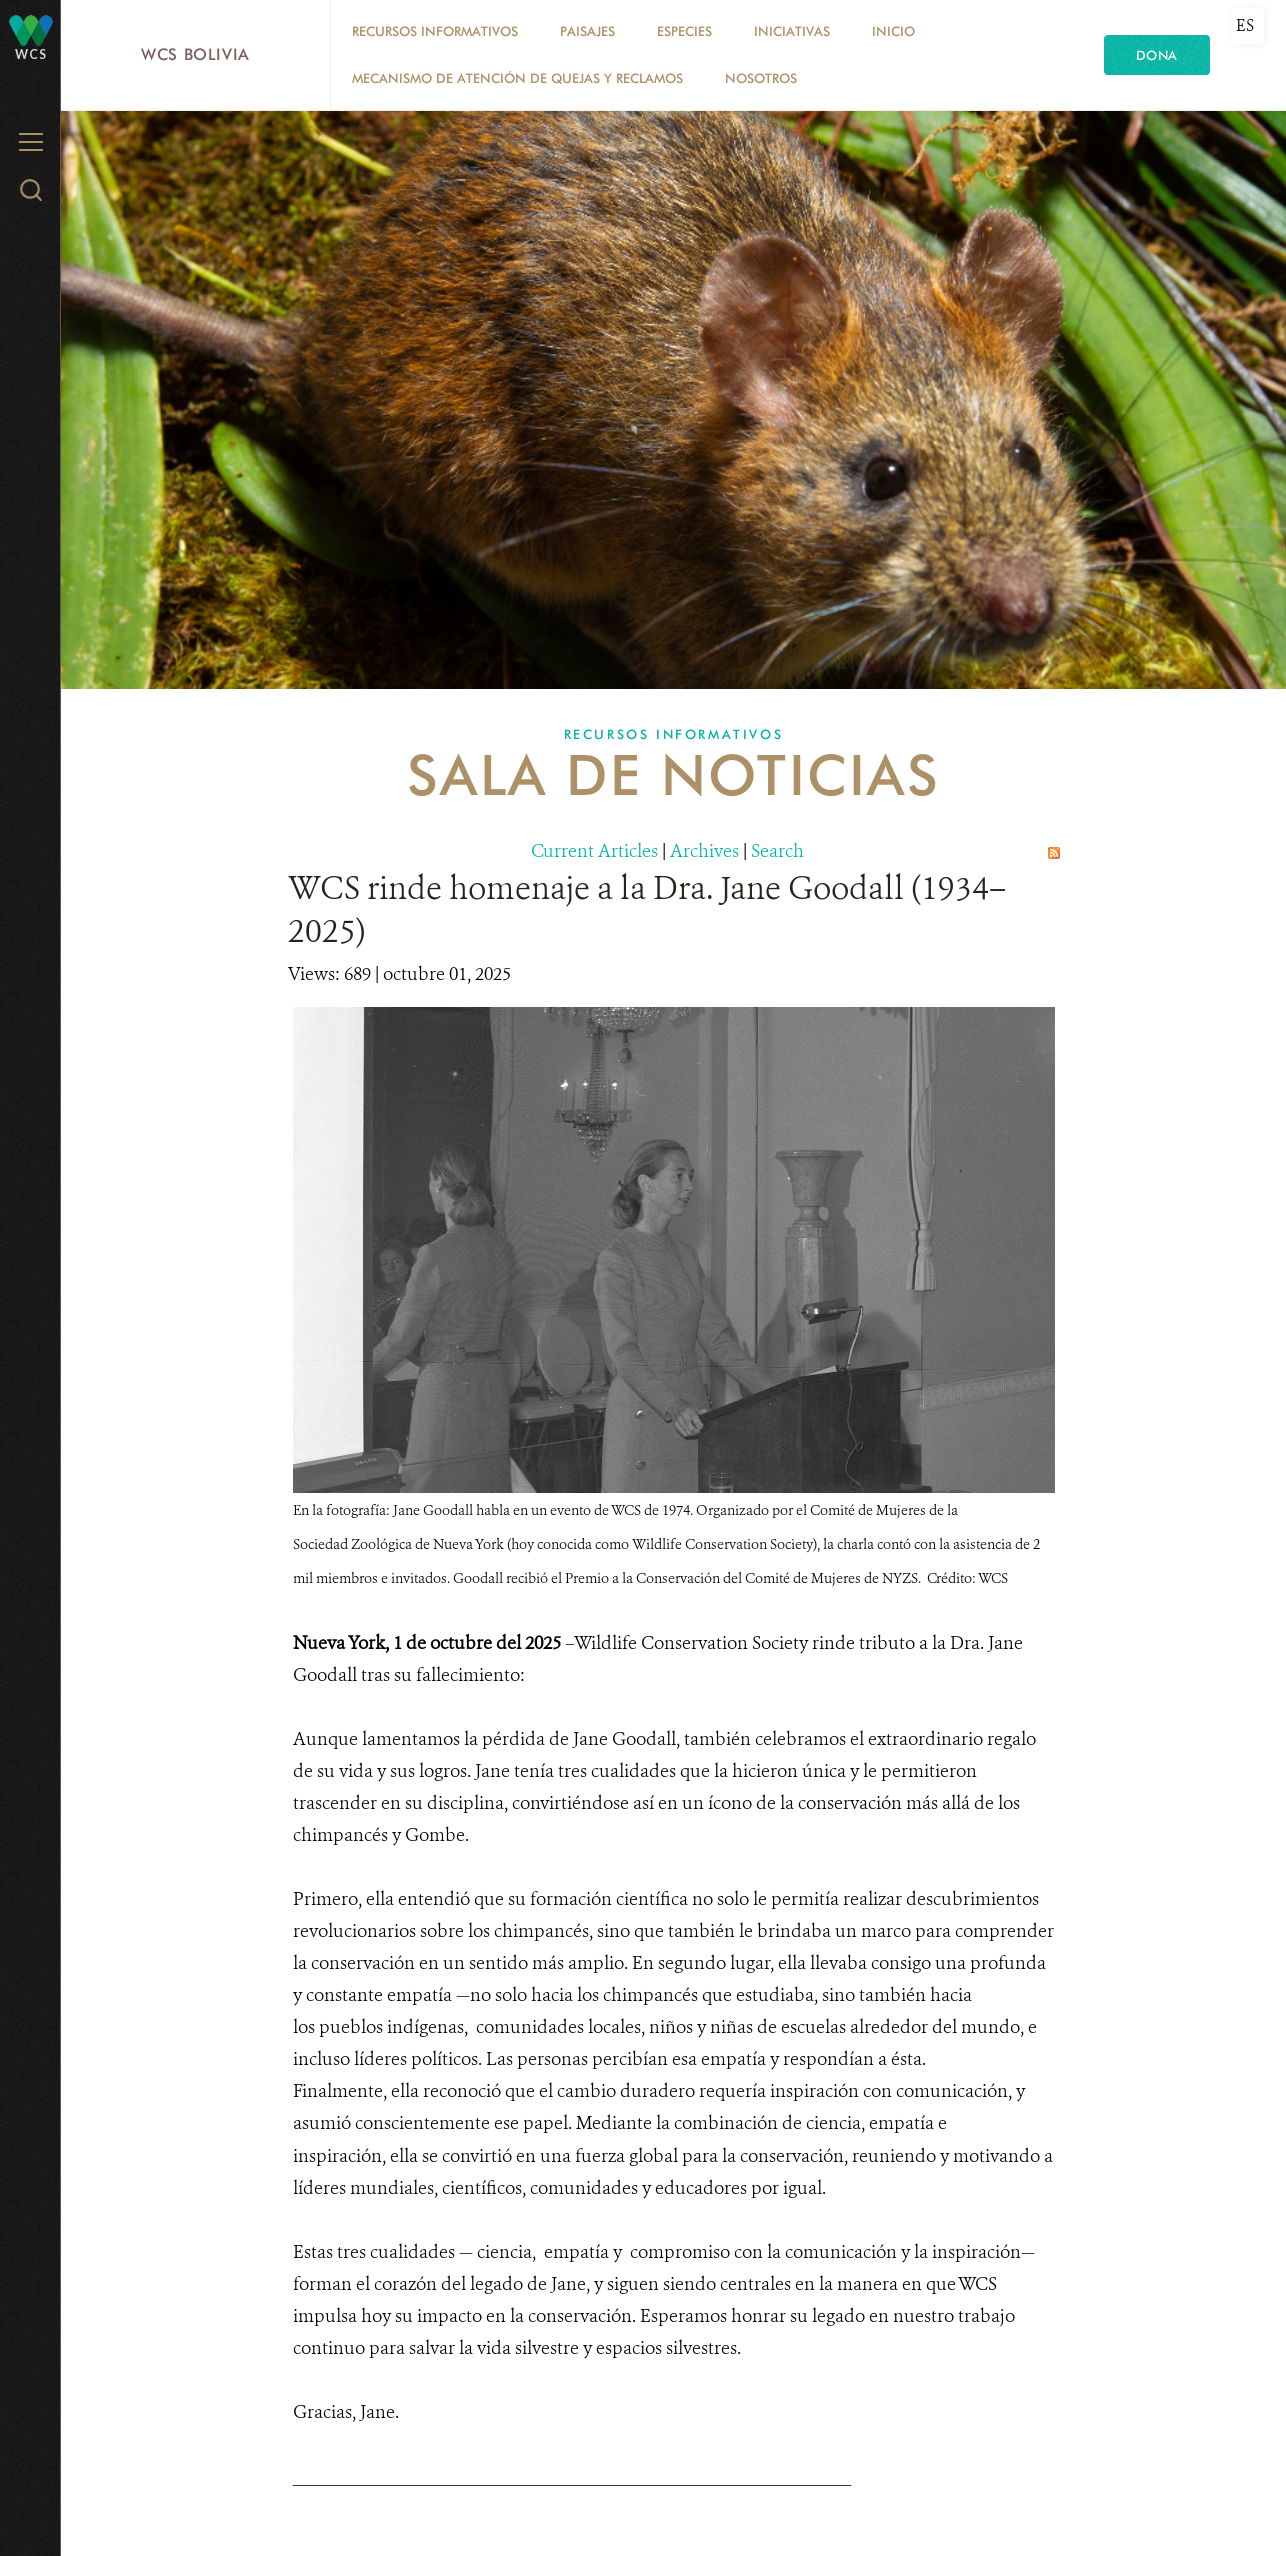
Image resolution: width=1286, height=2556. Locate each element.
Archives (704, 851)
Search (777, 851)
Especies (684, 31)
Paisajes (587, 31)
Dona (1157, 55)
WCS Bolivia (195, 54)
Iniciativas (792, 31)
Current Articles (594, 851)
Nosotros (761, 78)
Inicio (893, 31)
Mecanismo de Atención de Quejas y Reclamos (517, 78)
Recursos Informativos (435, 31)
